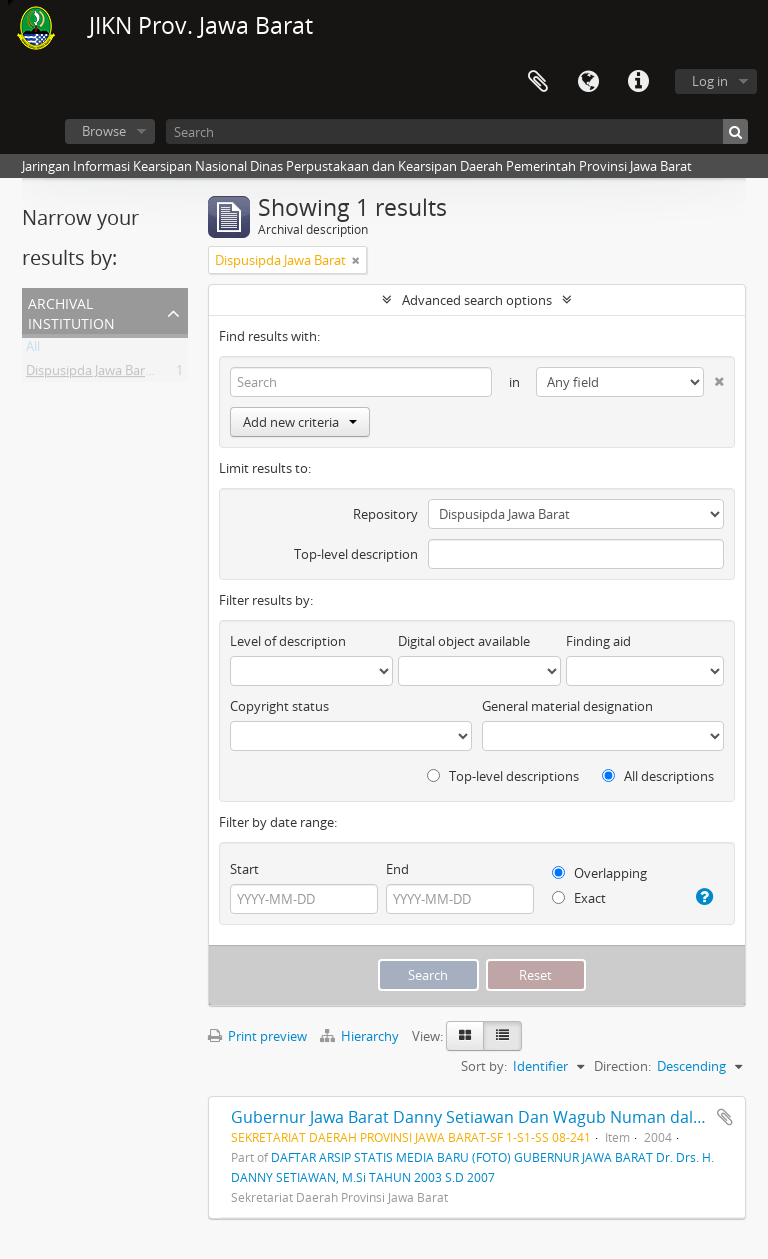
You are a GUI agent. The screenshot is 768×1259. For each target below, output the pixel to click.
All (33, 350)
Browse (104, 131)
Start (244, 869)
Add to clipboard (725, 1117)
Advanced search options (477, 300)
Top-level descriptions (503, 776)
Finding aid (598, 641)
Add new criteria (300, 422)
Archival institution (71, 311)
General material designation (567, 706)
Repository (385, 514)
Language (588, 82)
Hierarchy (361, 1036)
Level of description (288, 641)
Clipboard (538, 82)
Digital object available (464, 641)
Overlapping (599, 873)
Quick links (638, 82)
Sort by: (484, 1066)
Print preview (257, 1036)
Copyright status (279, 706)
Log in (710, 81)
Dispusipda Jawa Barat (91, 374)
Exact (579, 898)
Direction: (622, 1066)
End (397, 869)
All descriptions (658, 776)
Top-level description (356, 554)
